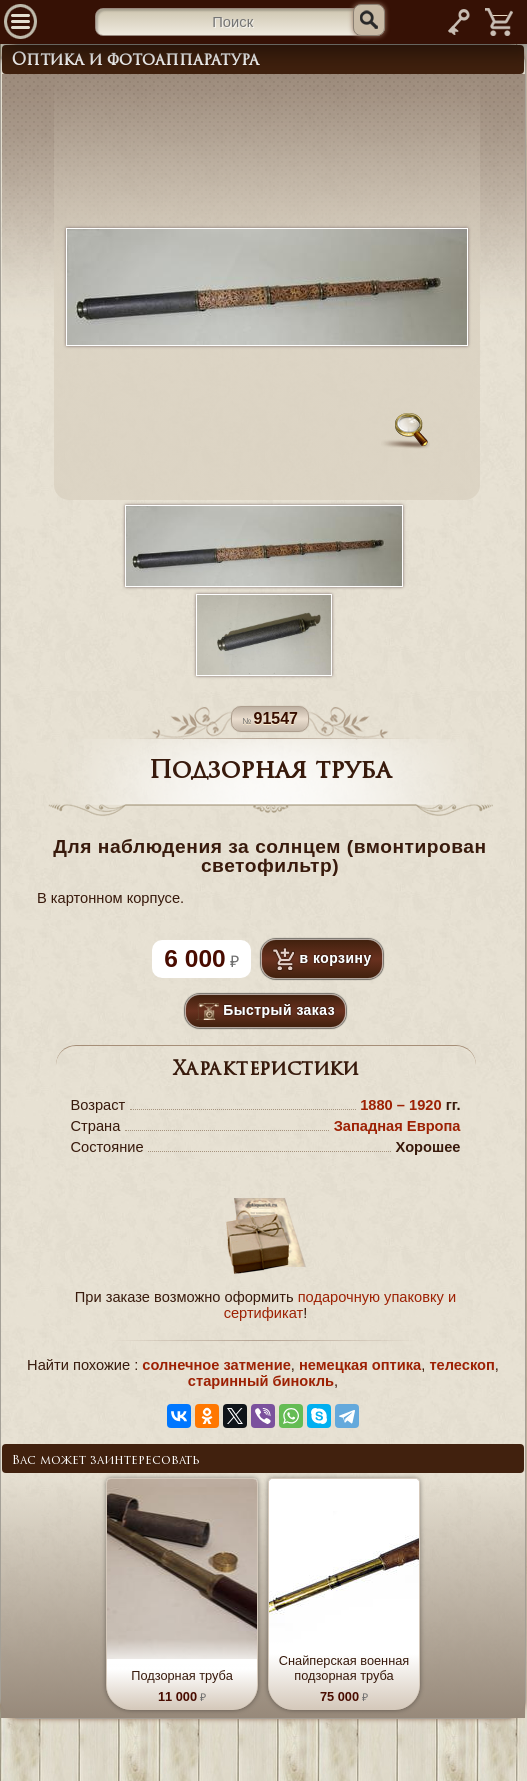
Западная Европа (397, 1126)
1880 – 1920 (403, 1105)
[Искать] (369, 20)
